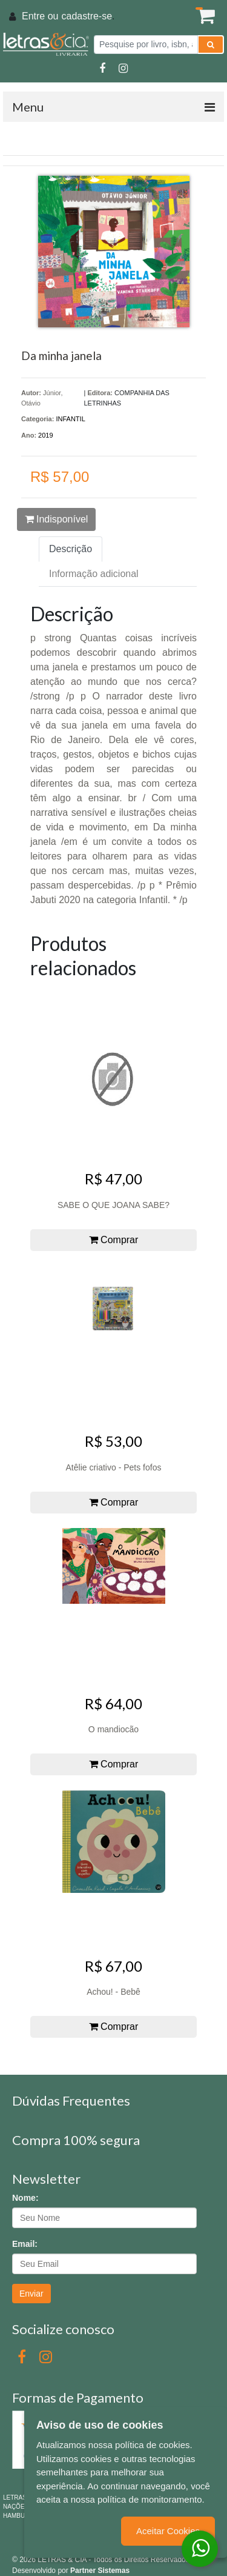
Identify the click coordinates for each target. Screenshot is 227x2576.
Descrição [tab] (70, 549)
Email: (25, 2244)
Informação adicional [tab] (94, 574)
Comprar (114, 1240)
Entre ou (40, 16)
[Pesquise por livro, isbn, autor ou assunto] (146, 44)
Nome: (25, 2198)
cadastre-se (86, 16)
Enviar (31, 2293)
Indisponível (56, 519)
